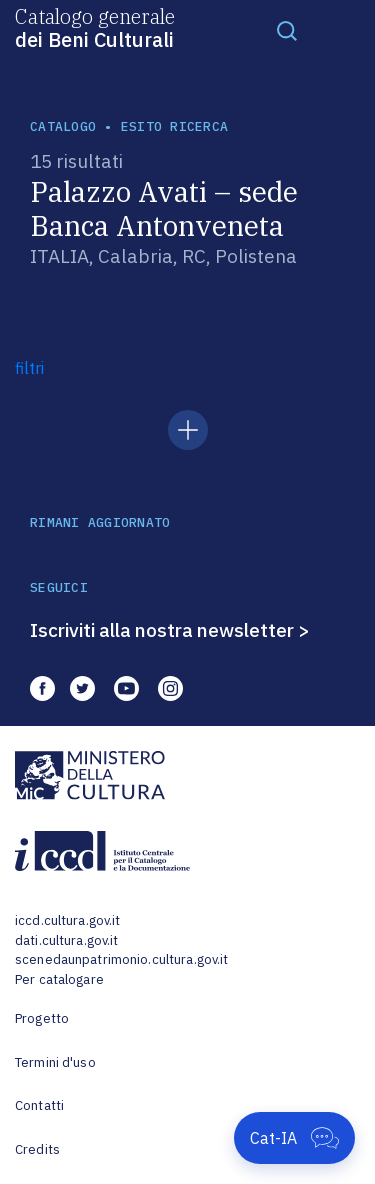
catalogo (63, 126)
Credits (37, 1149)
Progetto (42, 1018)
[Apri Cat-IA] (294, 1138)
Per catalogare (59, 979)
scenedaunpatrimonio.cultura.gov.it (121, 959)
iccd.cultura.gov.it (67, 920)
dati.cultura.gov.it (66, 940)
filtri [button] (29, 368)
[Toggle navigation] (287, 30)
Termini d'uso (55, 1062)
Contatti (39, 1105)
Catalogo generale (95, 27)
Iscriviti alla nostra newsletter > (170, 630)
